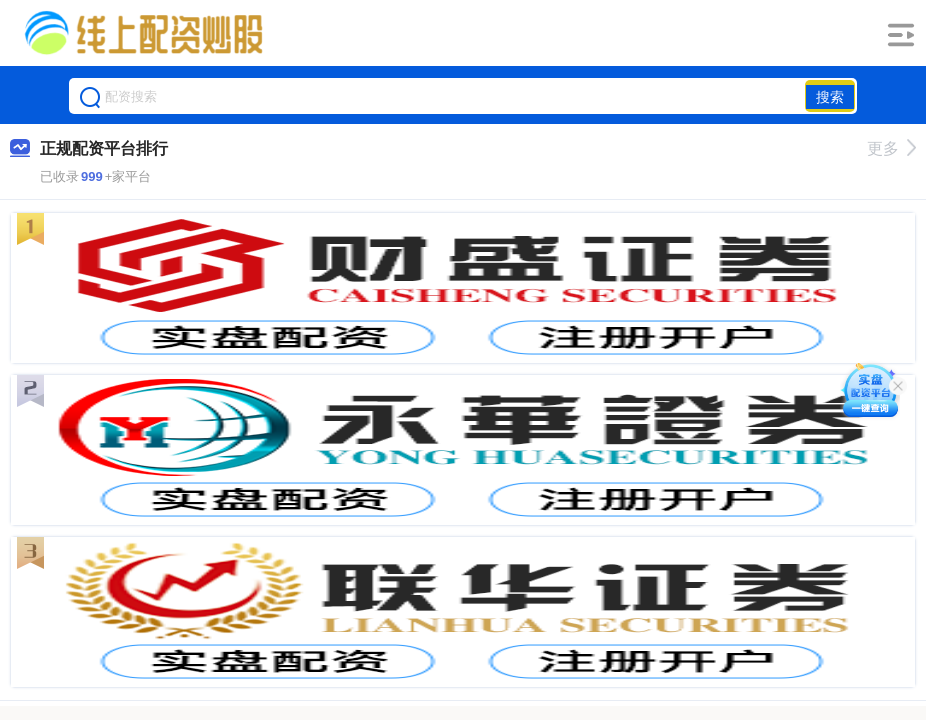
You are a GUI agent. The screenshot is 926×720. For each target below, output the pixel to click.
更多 (891, 148)
